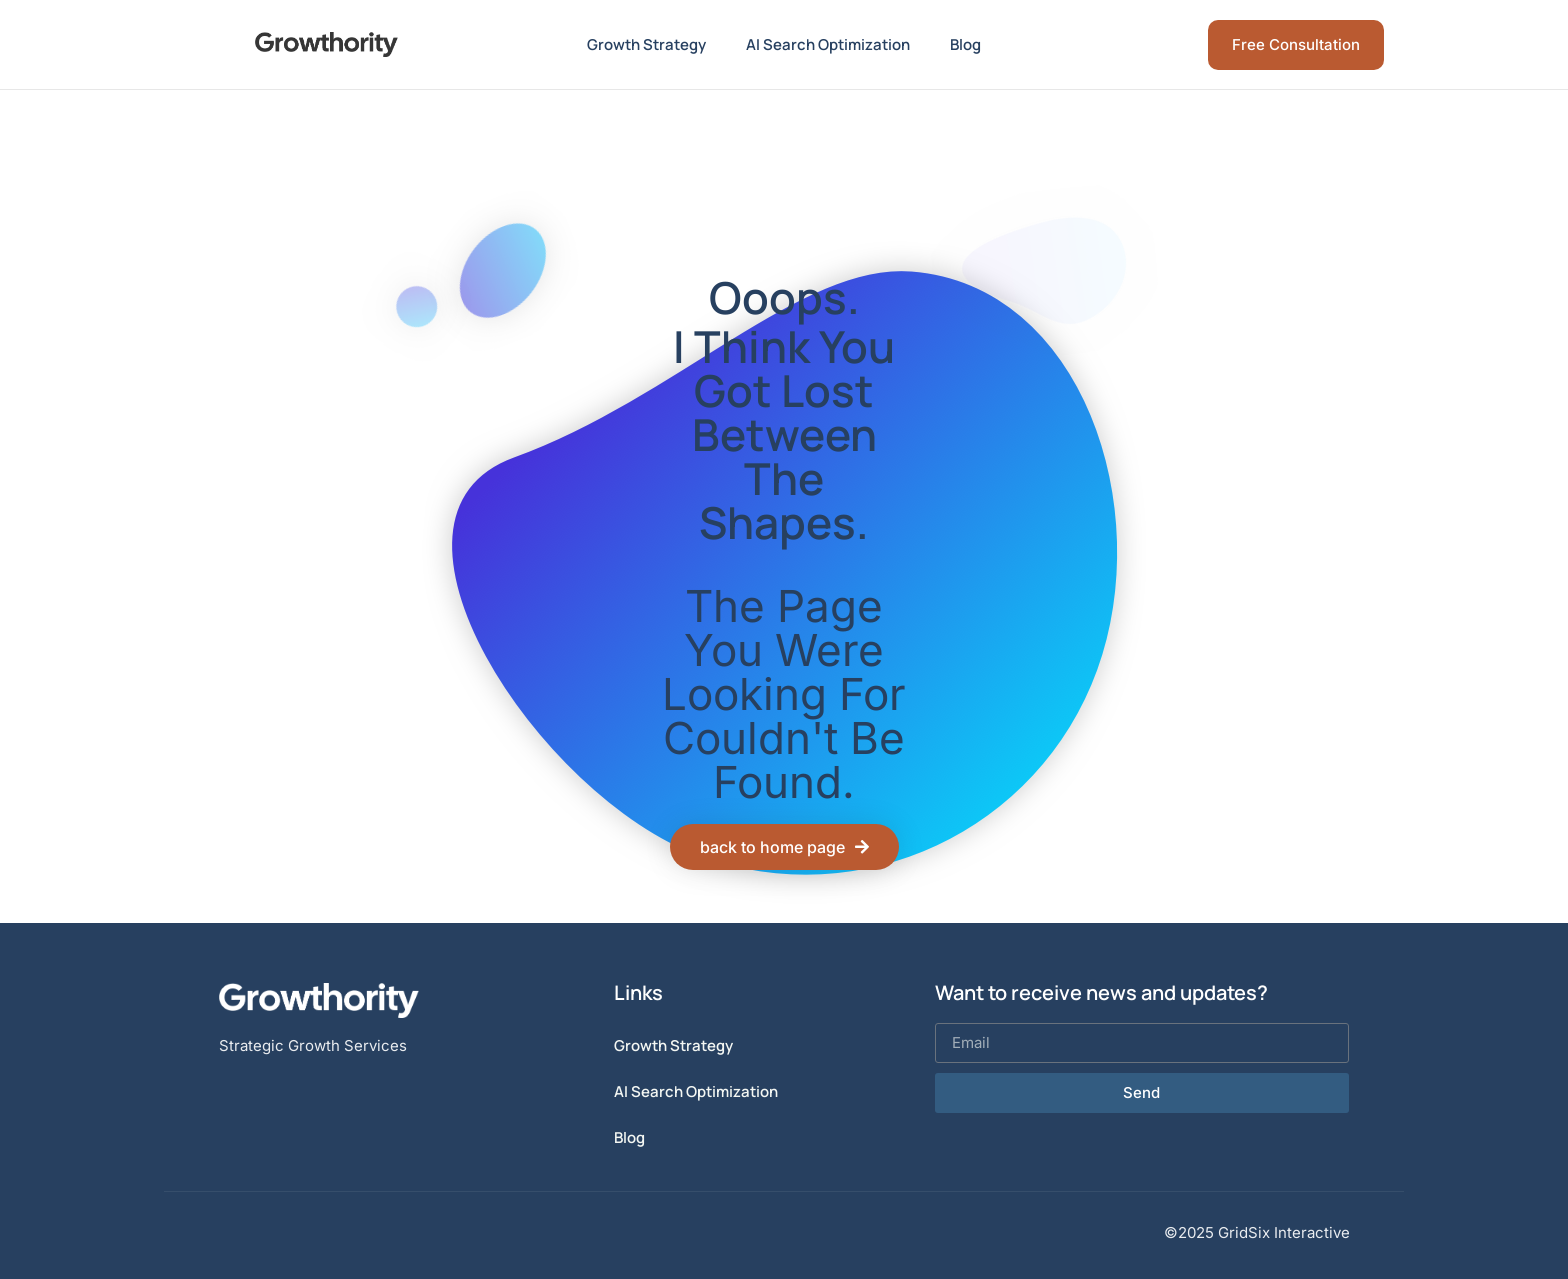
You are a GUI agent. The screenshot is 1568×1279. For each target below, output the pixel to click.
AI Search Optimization (828, 44)
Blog (965, 44)
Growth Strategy (646, 44)
